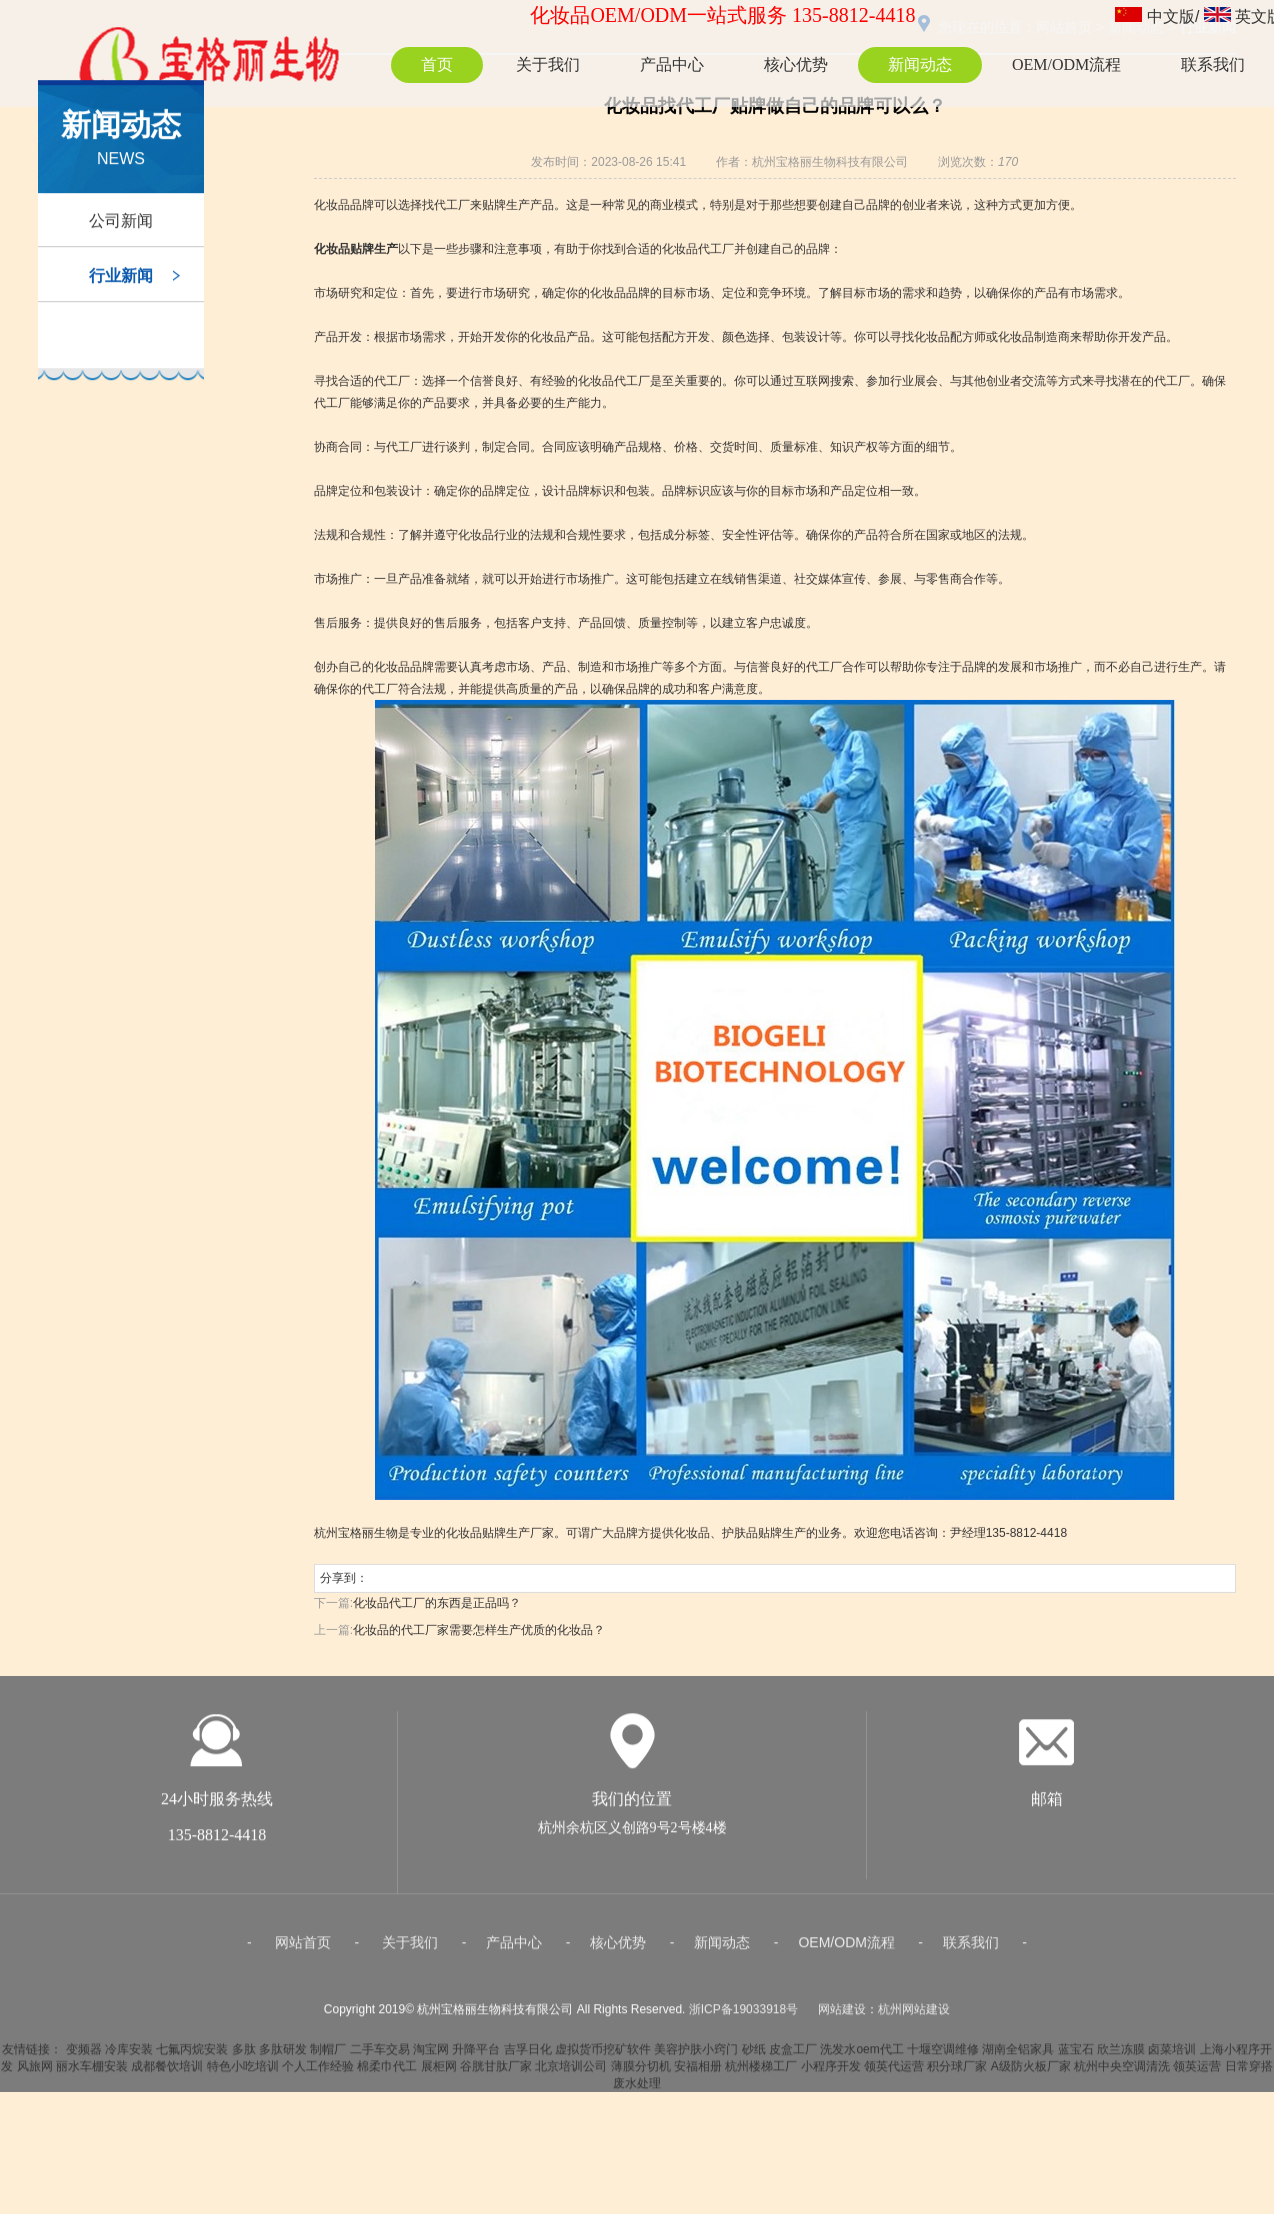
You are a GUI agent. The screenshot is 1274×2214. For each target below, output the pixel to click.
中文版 (1171, 16)
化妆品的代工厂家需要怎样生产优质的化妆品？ (479, 1630)
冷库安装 (129, 2056)
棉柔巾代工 (387, 2073)
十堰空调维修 (943, 2056)
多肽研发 (283, 2056)
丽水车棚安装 (92, 2073)
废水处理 (637, 2090)
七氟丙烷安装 (192, 2056)
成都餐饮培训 (167, 2073)
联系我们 (1213, 64)
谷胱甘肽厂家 (496, 2073)
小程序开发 (831, 2073)
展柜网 (439, 2073)
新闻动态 (920, 64)
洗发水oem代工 (861, 2056)
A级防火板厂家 (1031, 2073)
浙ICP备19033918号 (743, 2016)
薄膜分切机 (641, 2073)
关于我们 (548, 64)
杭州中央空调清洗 (1122, 2073)
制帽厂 (328, 2056)
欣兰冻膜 (1121, 2056)
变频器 (84, 2056)
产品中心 (672, 64)
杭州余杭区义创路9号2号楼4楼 (632, 1834)
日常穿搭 (1249, 2073)
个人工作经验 (318, 2073)
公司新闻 (121, 225)
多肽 (244, 2056)
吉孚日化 (528, 2056)
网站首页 (303, 1949)
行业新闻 (121, 280)
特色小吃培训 (243, 2073)
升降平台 (476, 2056)
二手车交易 (380, 2056)
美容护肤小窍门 (696, 2056)
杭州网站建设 (914, 2016)
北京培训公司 (571, 2073)
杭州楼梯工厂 (761, 2073)
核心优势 (796, 64)
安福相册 (698, 2073)
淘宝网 (431, 2056)
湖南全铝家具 (1018, 2056)
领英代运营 (894, 2073)
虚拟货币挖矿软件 (603, 2056)
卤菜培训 (1172, 2056)
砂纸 (754, 2056)
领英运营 (1197, 2073)
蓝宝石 (1076, 2056)
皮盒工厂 (793, 2056)
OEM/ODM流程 (1066, 64)
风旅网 (35, 2073)
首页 (437, 64)
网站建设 (842, 2016)
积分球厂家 (957, 2073)
